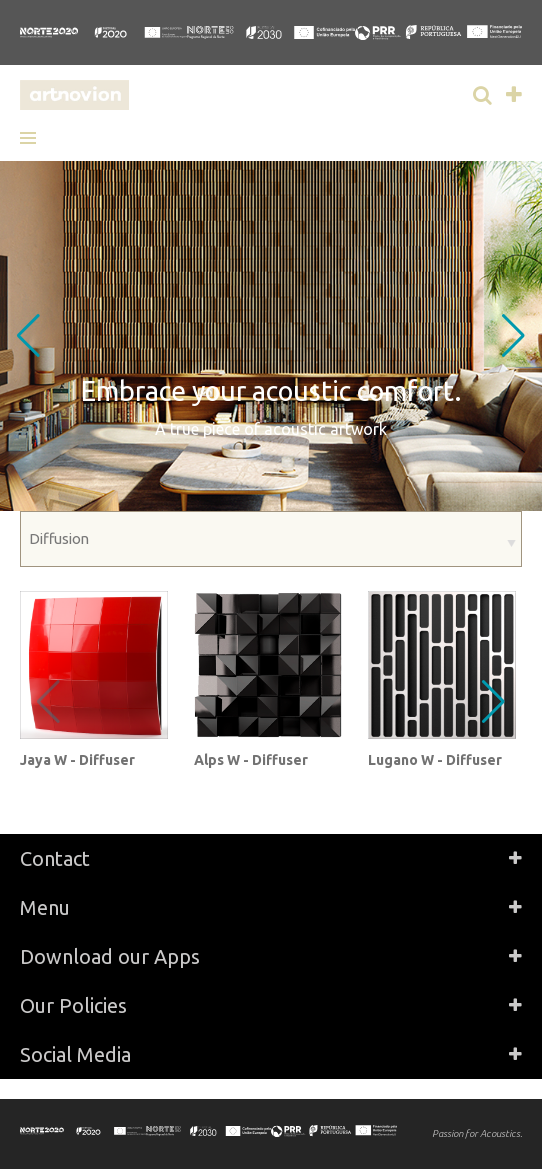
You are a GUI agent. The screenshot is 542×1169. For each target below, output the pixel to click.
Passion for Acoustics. (477, 1133)
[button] (35, 138)
